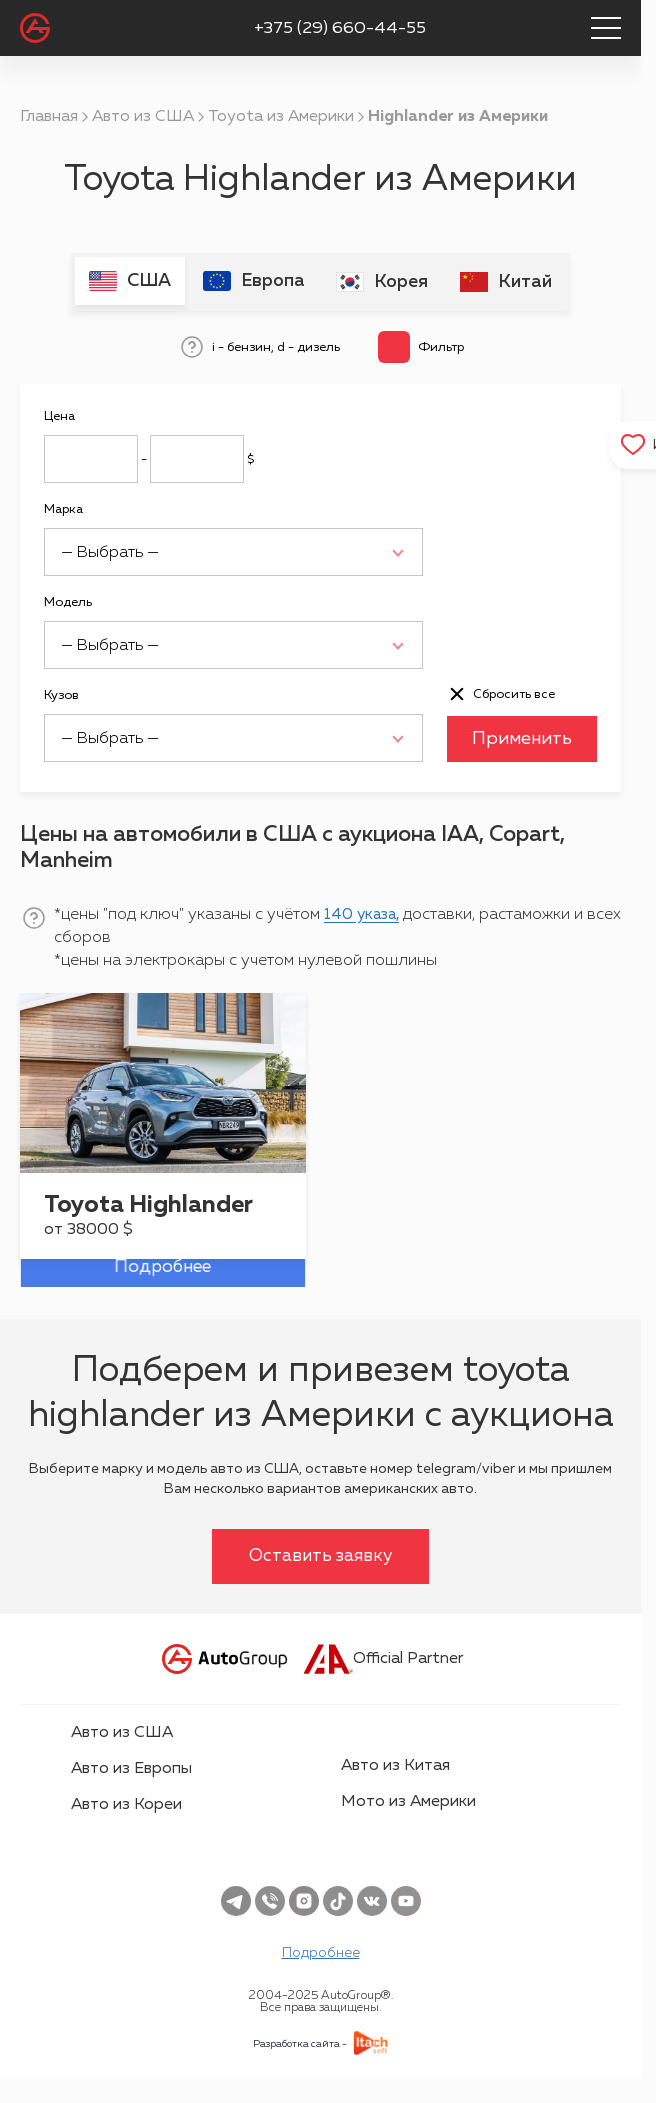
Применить (522, 737)
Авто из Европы (131, 1767)
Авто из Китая (395, 1764)
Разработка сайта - (300, 2042)
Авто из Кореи (126, 1803)
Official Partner (383, 1657)
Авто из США (143, 117)
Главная (49, 117)
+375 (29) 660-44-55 (340, 28)
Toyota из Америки (281, 117)
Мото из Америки (408, 1800)
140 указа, (364, 913)
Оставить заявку (321, 1554)
